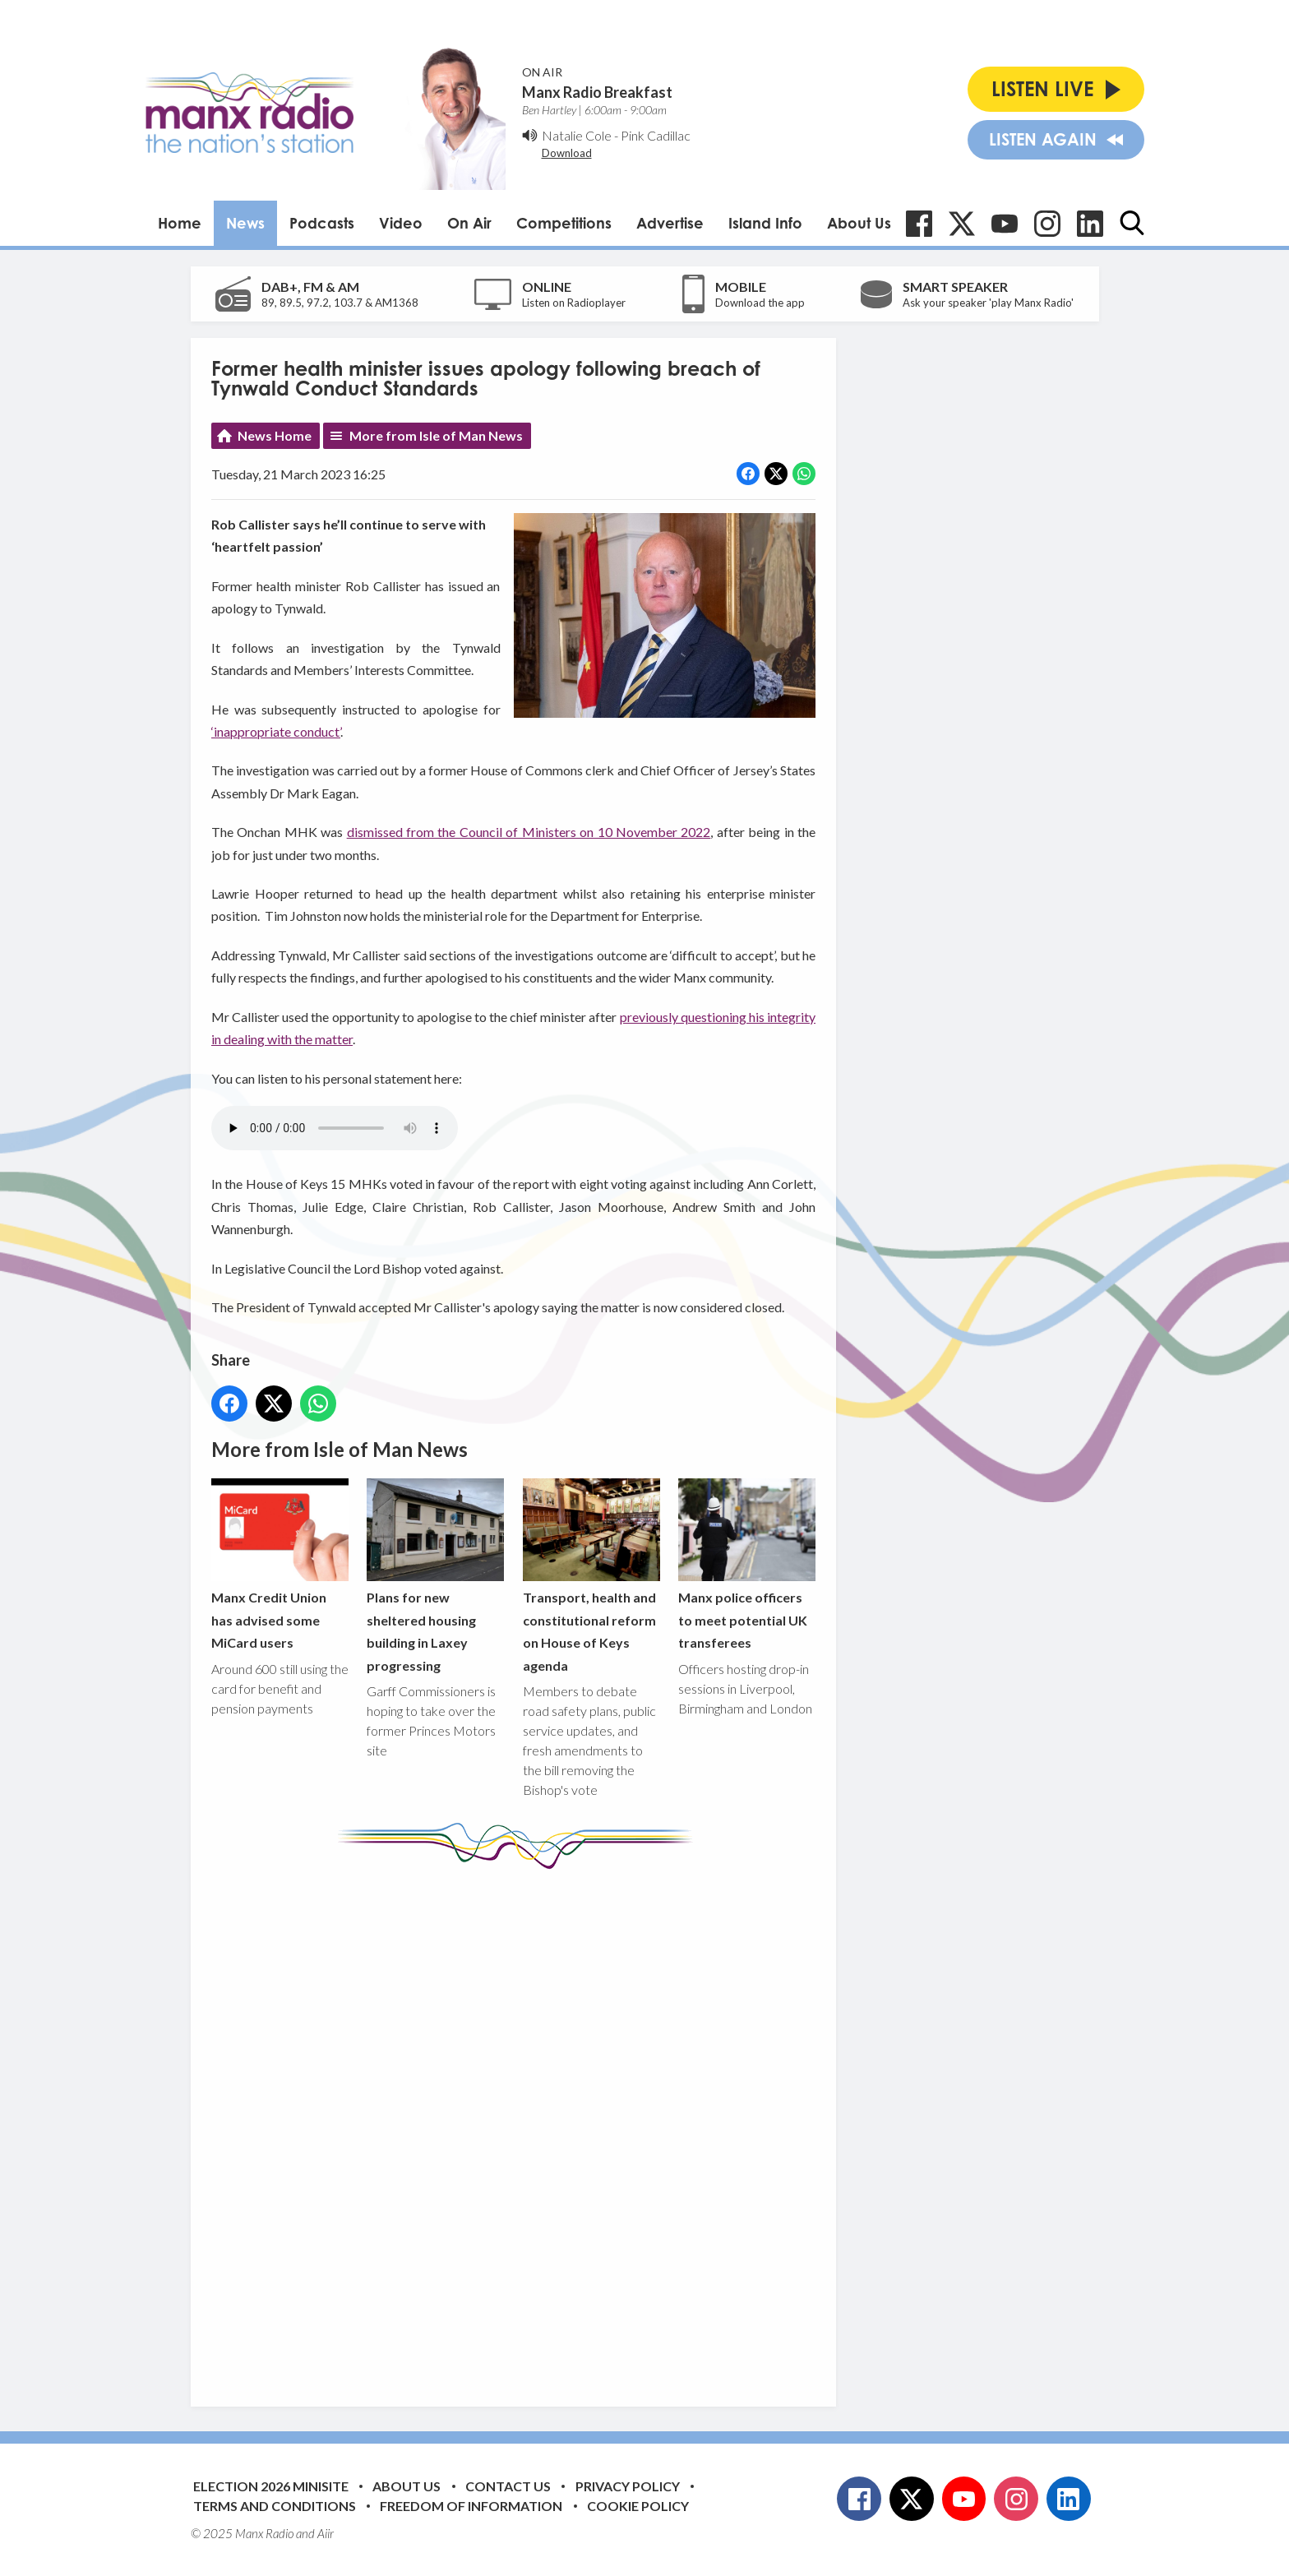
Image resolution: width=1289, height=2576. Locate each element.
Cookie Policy (638, 2506)
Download (567, 153)
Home (179, 223)
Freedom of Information (471, 2506)
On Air (469, 223)
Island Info (765, 223)
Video (401, 223)
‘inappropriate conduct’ (275, 731)
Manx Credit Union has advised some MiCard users (280, 1564)
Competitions (564, 223)
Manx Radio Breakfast (597, 92)
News (245, 223)
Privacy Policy (627, 2486)
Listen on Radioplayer (574, 302)
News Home (275, 435)
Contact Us (508, 2486)
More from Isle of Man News (436, 435)
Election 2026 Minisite (271, 2486)
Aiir (325, 2533)
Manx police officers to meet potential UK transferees (746, 1564)
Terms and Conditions (274, 2506)
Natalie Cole (577, 135)
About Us (859, 223)
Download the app (760, 302)
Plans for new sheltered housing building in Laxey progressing (435, 1575)
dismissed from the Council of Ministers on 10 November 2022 (528, 831)
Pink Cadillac (656, 135)
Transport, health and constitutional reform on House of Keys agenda (590, 1575)
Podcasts (321, 223)
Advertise (670, 223)
